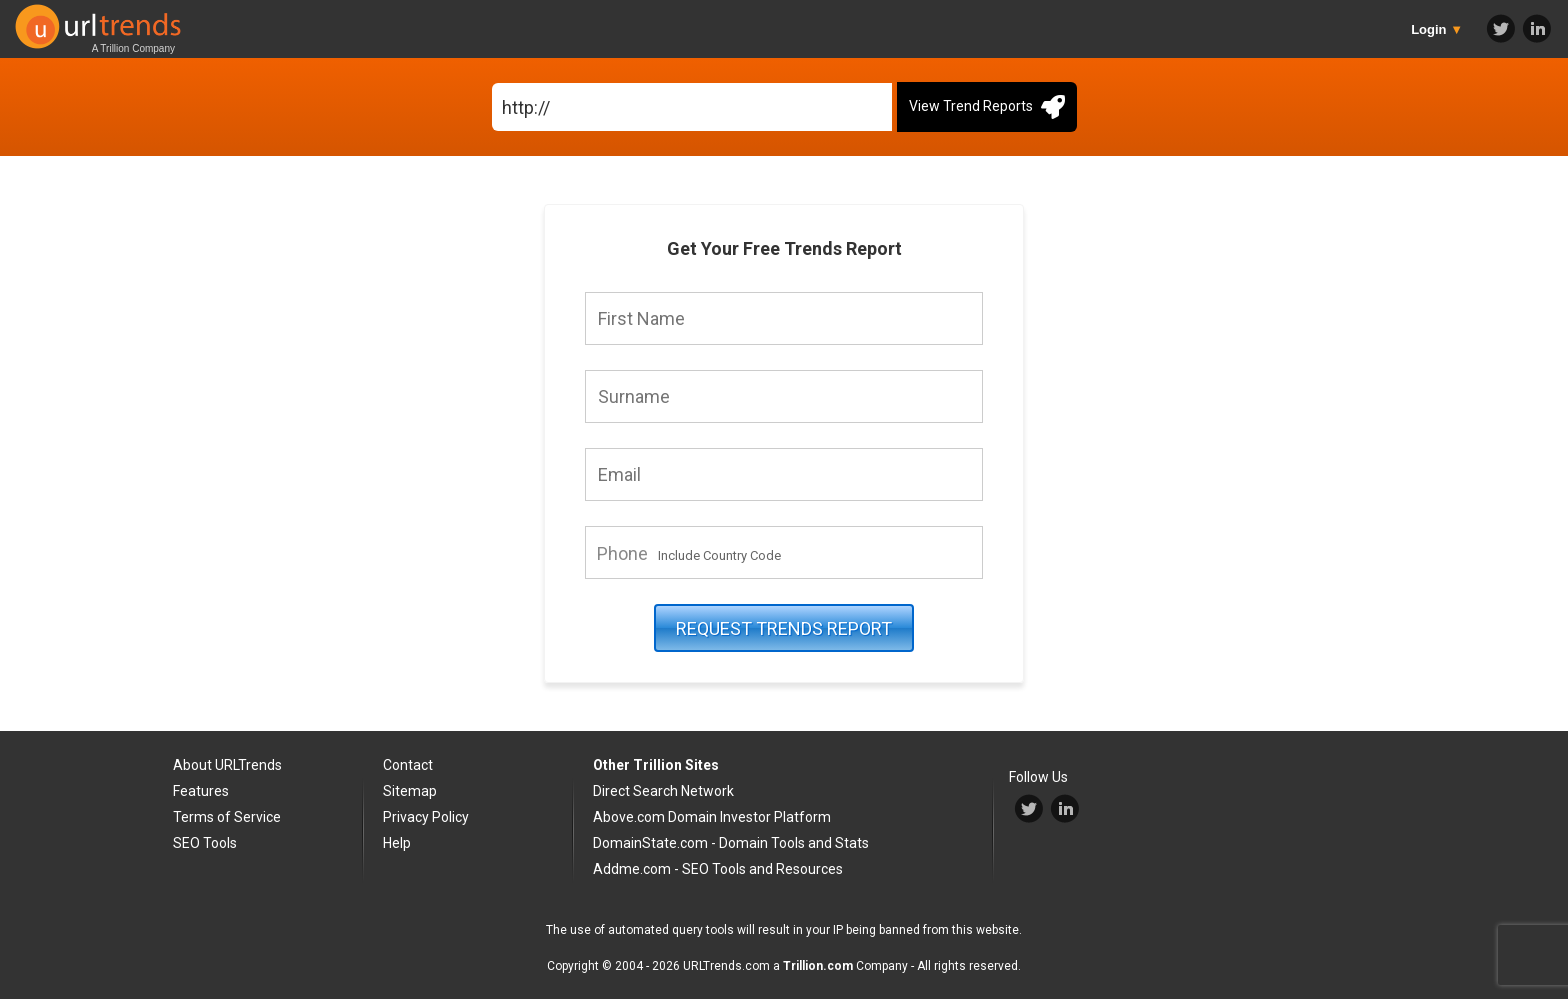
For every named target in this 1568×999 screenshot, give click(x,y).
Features (201, 791)
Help (397, 843)
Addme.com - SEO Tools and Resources (718, 869)
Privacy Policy (426, 817)
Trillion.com (818, 966)
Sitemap (410, 791)
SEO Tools (205, 843)
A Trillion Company (133, 48)
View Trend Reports (987, 107)
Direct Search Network (663, 791)
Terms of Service (227, 817)
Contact (408, 765)
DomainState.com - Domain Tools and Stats (731, 843)
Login (1437, 29)
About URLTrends (227, 765)
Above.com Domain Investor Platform (712, 817)
